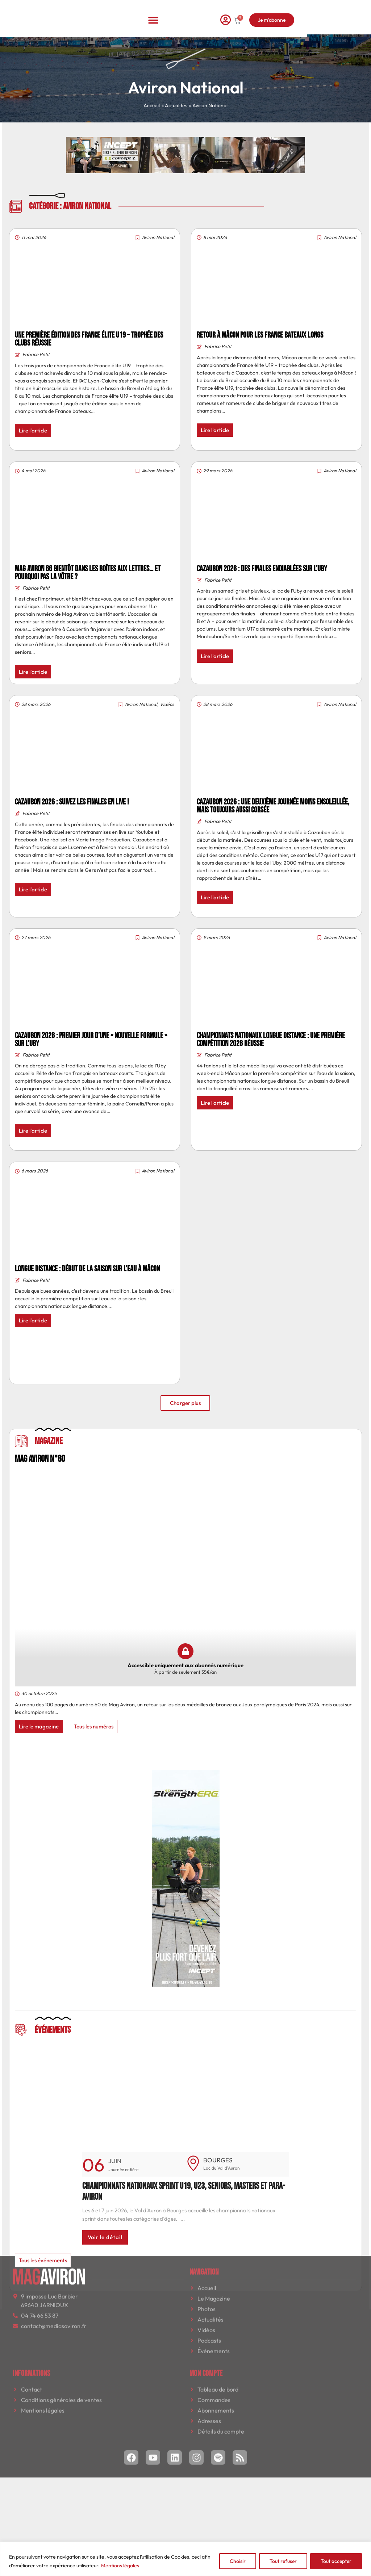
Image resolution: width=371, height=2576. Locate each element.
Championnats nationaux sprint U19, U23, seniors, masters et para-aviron (183, 2191)
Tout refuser (283, 2561)
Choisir (238, 2561)
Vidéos (167, 704)
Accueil (151, 105)
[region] (185, 2559)
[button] (186, 13)
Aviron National (158, 237)
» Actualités (174, 105)
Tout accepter (336, 2561)
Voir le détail (105, 2237)
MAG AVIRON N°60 (40, 1459)
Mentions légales (120, 2565)
